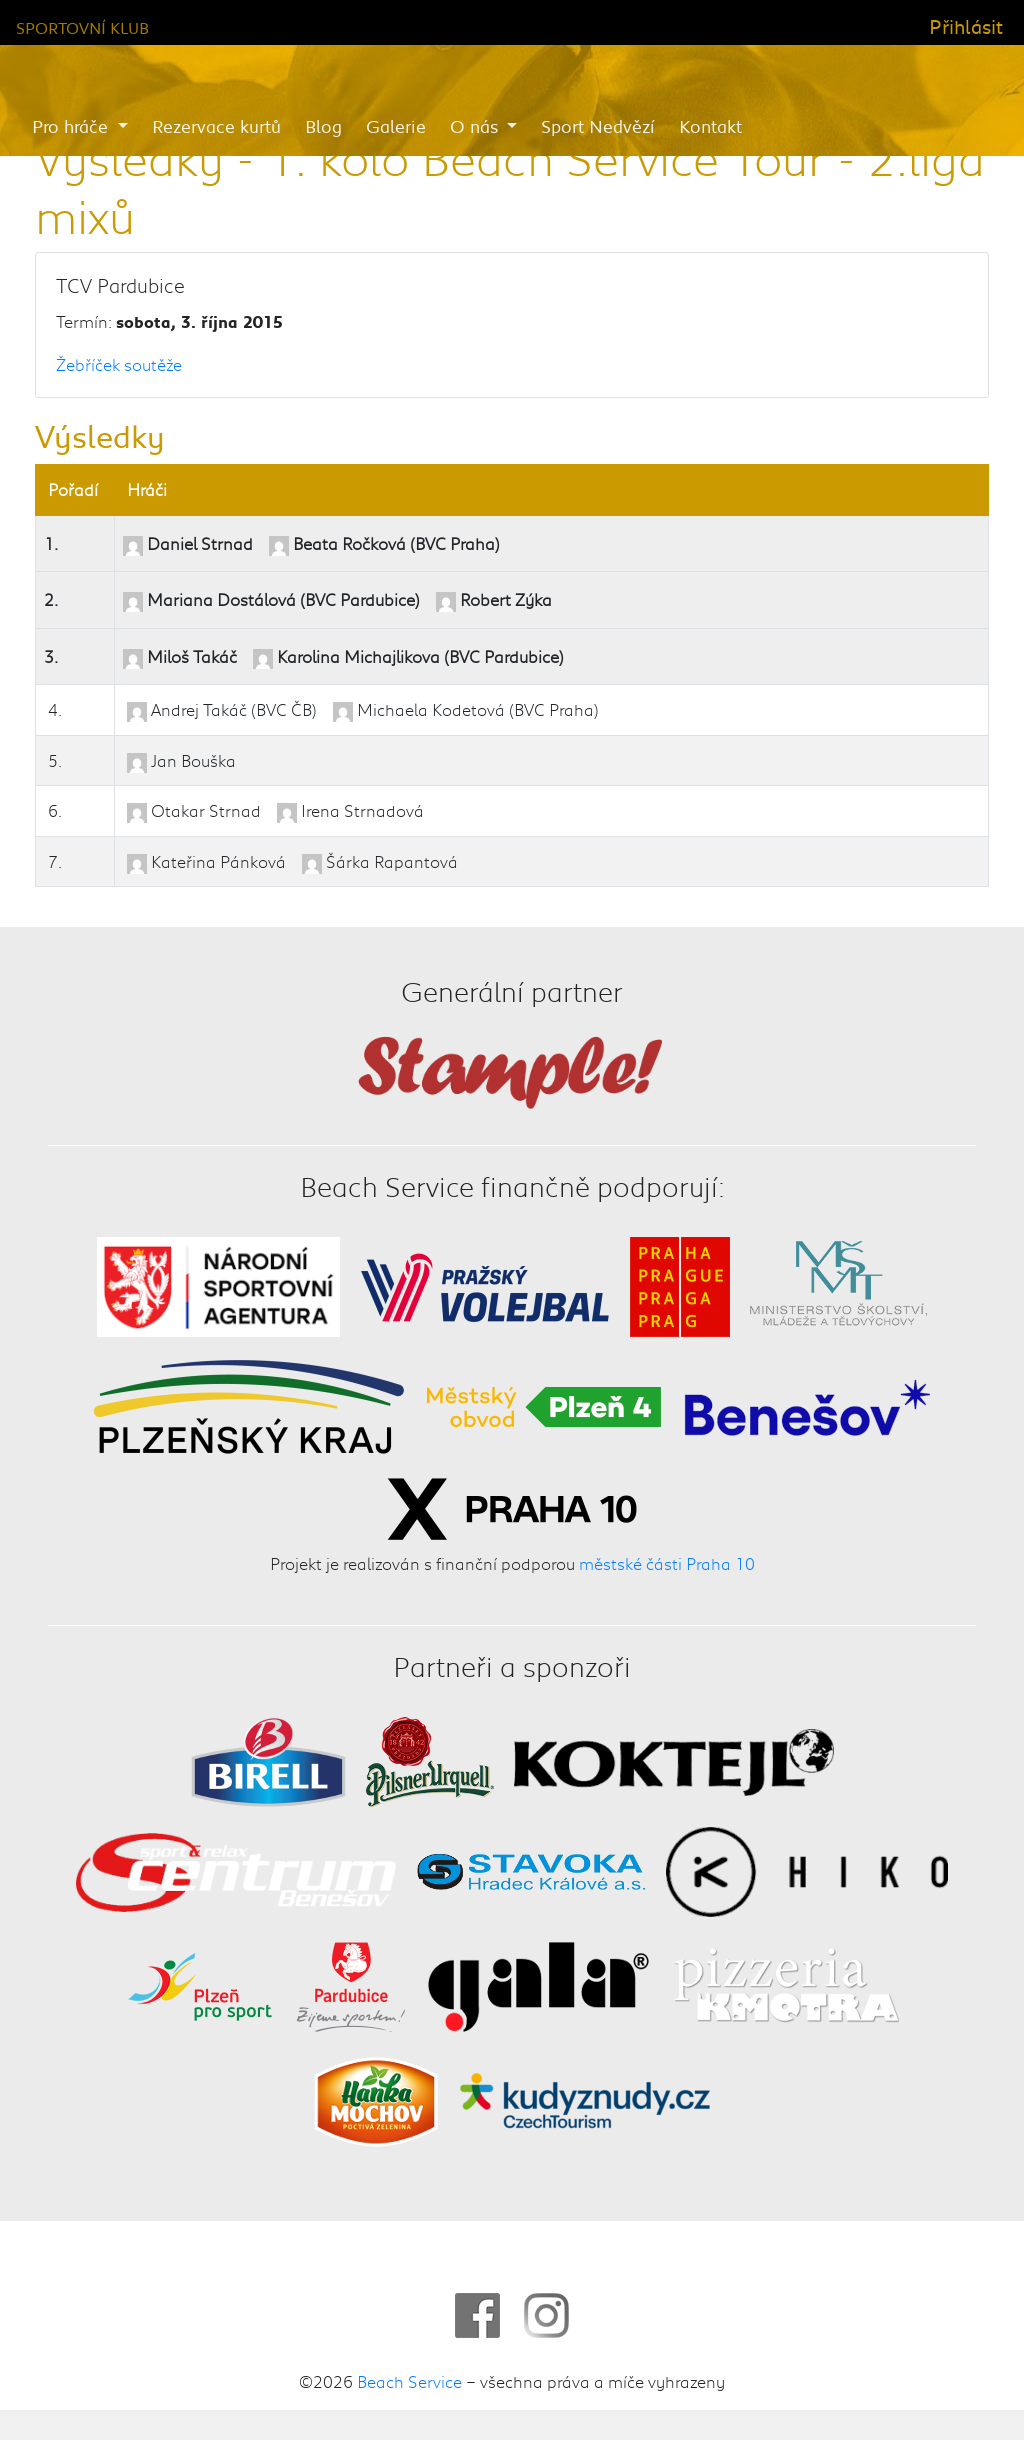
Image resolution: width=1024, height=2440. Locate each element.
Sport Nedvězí (598, 126)
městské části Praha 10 (667, 1563)
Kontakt (710, 126)
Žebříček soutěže (119, 364)
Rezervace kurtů (216, 126)
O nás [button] (476, 126)
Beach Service (409, 2381)
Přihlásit (966, 26)
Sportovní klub (82, 27)
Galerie (396, 126)
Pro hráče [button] (72, 126)
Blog (323, 126)
